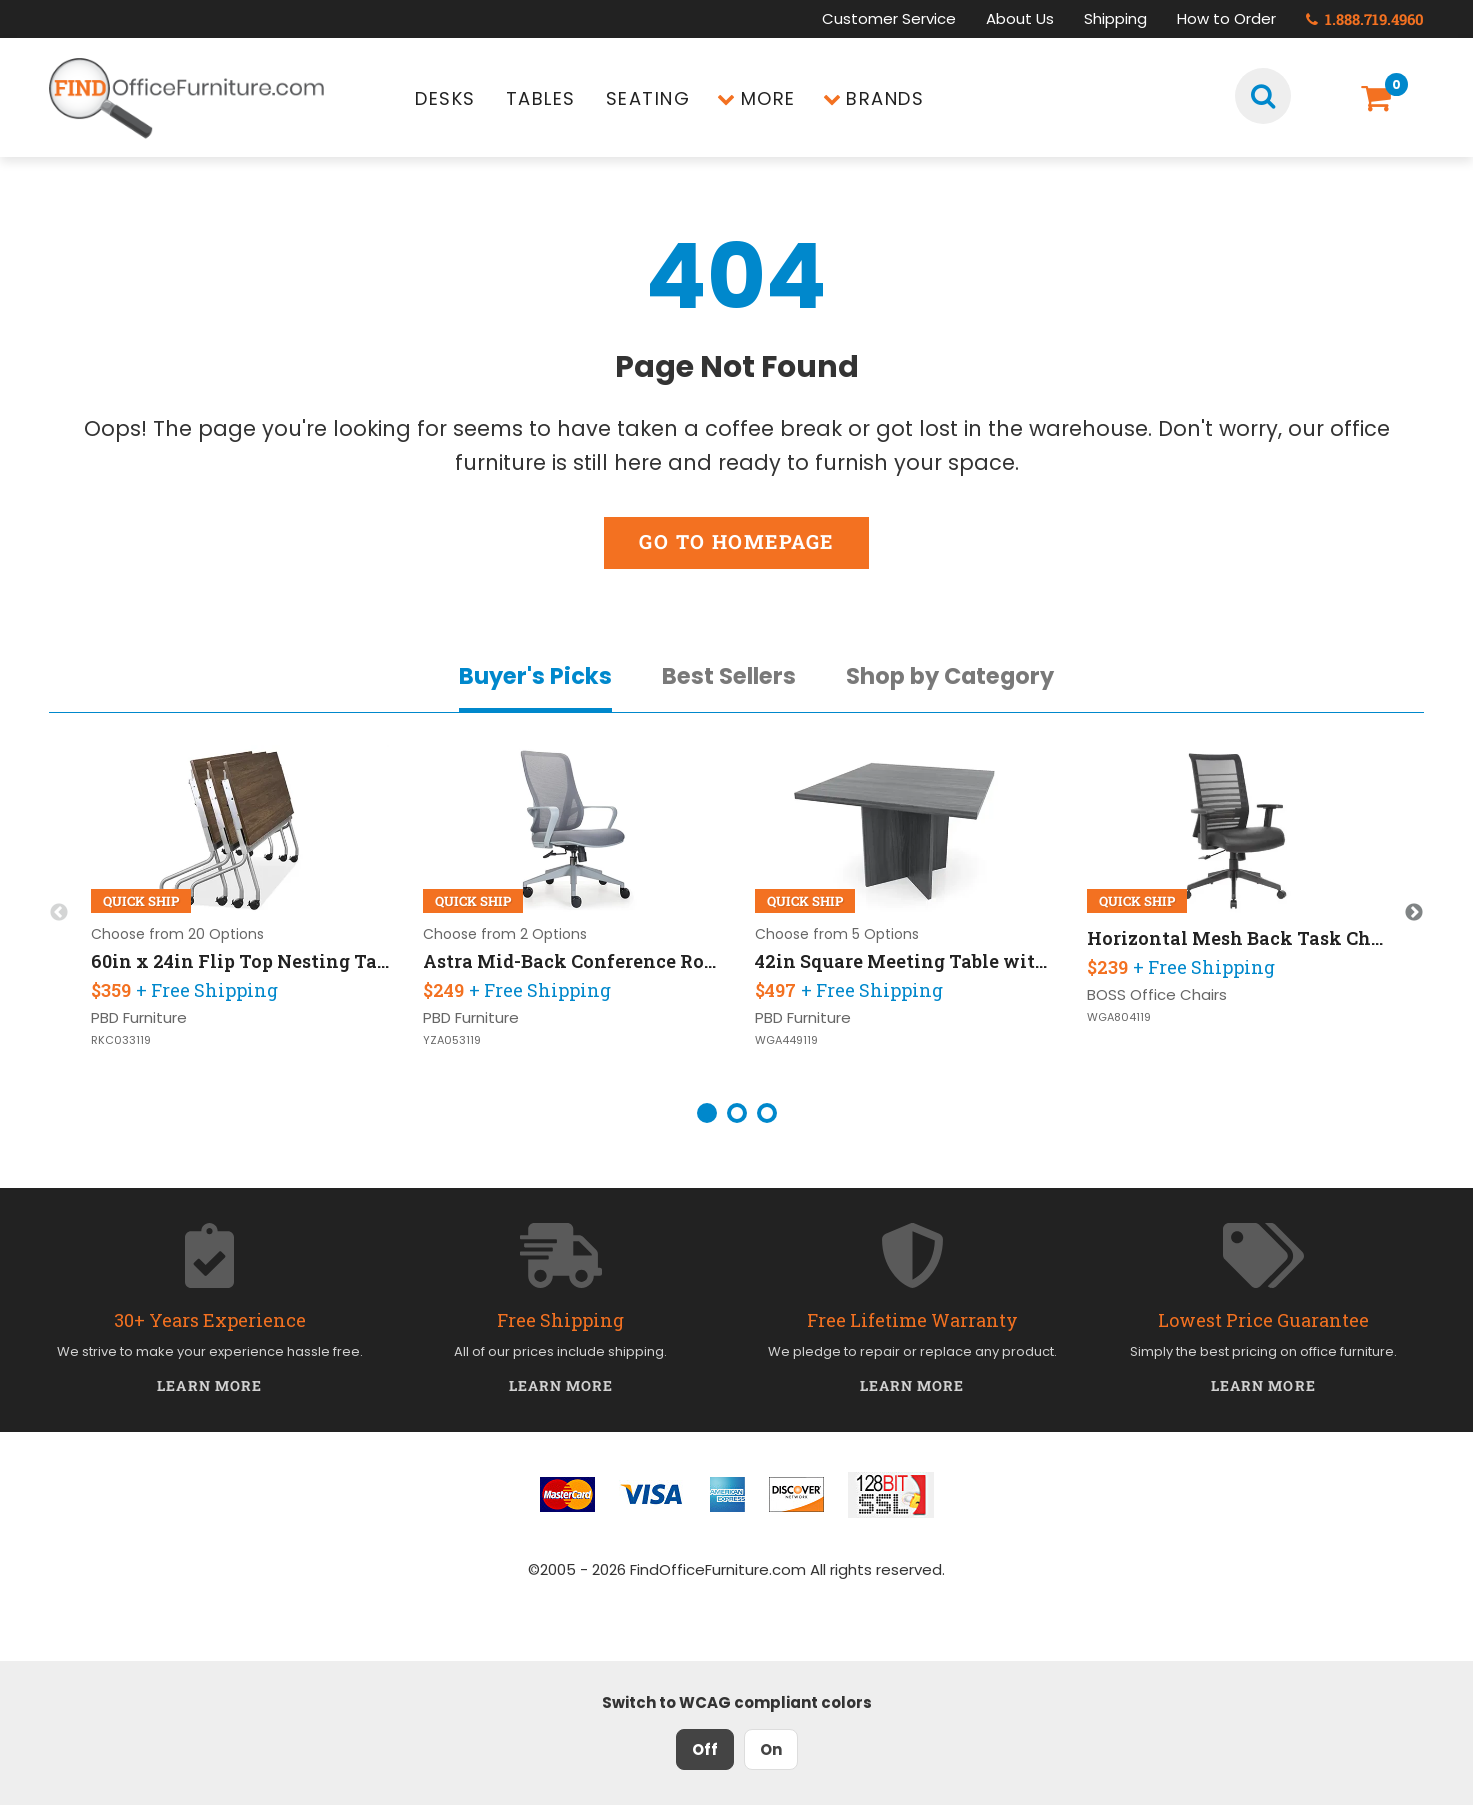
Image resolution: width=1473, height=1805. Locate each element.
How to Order (1226, 18)
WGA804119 (1119, 1017)
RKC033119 (121, 1040)
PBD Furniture (139, 1017)
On (771, 1749)
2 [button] (737, 1113)
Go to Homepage (736, 541)
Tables (541, 98)
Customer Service (889, 18)
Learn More (209, 1385)
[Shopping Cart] (1380, 98)
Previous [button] (59, 913)
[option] (240, 913)
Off (705, 1749)
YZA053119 (452, 1040)
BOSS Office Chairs (1157, 994)
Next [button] (1414, 913)
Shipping (1115, 18)
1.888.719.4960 (1365, 19)
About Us (1020, 18)
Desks (445, 98)
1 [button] (707, 1113)
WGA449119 (786, 1040)
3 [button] (767, 1113)
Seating (648, 98)
